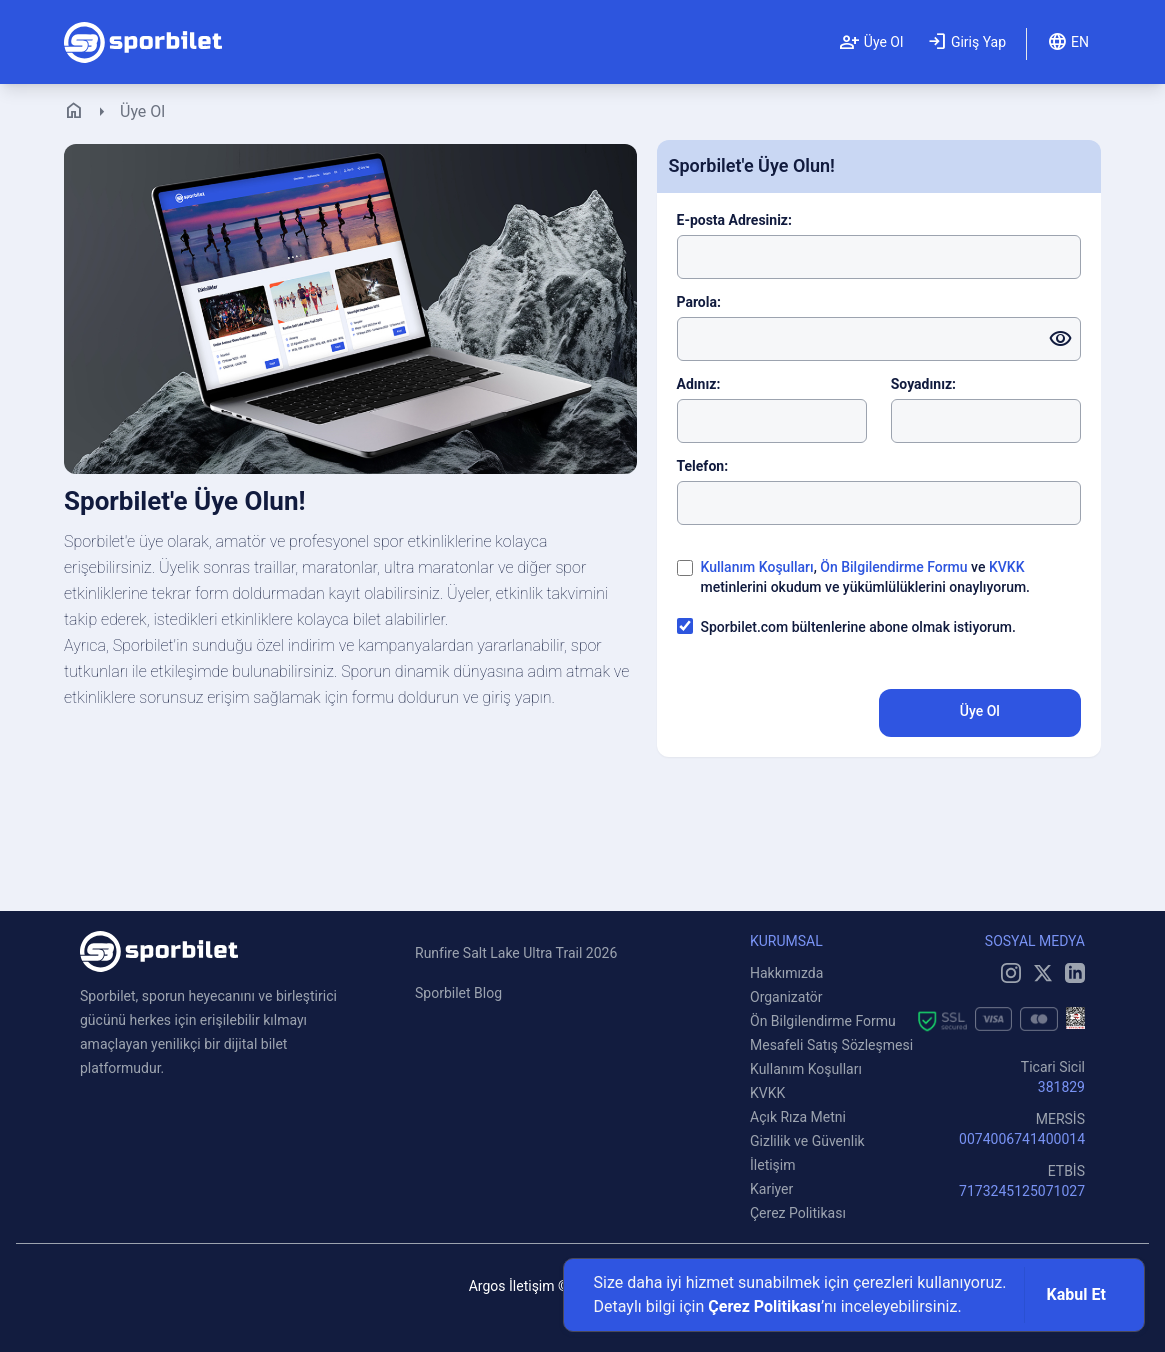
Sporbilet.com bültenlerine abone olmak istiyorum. (858, 627)
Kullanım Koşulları (757, 567)
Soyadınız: (923, 384)
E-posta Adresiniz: (734, 220)
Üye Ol (871, 42)
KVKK (1007, 567)
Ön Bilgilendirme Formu (893, 567)
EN (1068, 42)
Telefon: (703, 466)
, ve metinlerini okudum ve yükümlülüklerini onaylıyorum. (866, 577)
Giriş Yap (966, 42)
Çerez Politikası (764, 1306)
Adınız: (699, 384)
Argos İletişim (512, 1286)
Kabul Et (1076, 1294)
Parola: (699, 302)
